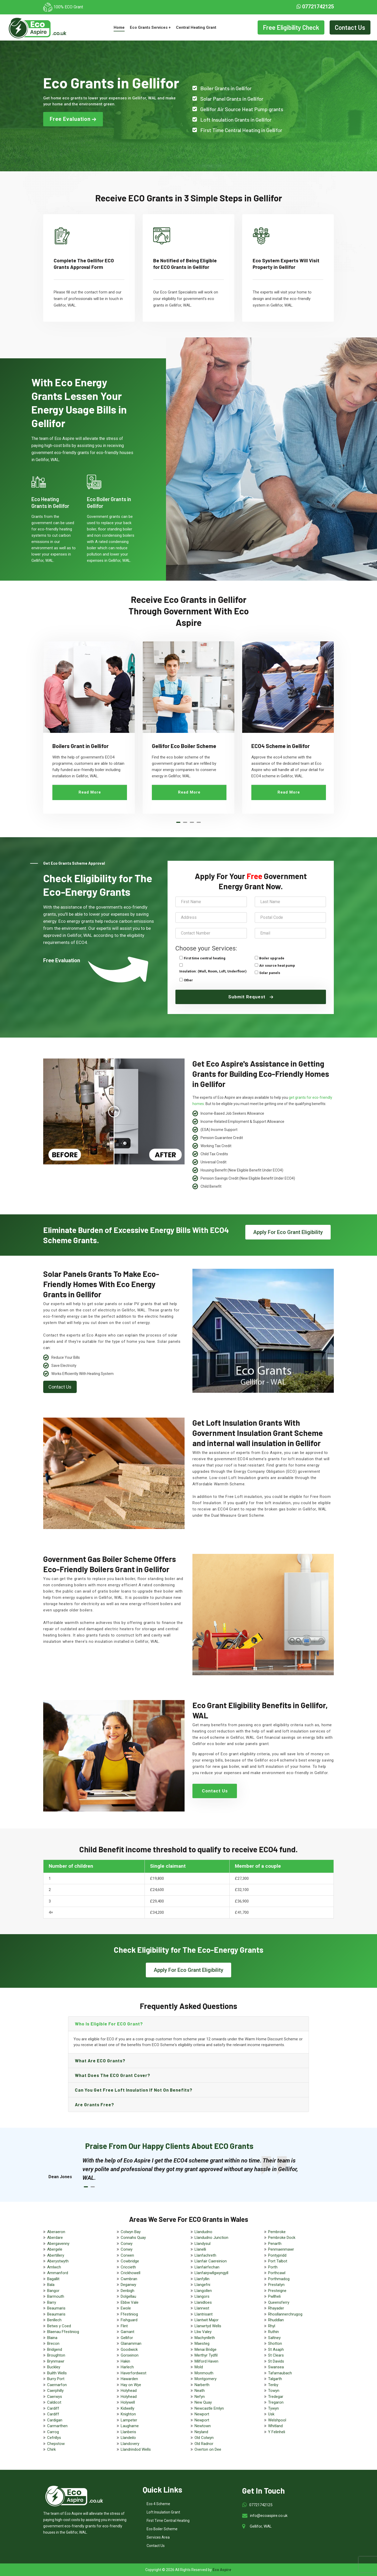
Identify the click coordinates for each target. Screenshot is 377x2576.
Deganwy (128, 2284)
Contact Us (350, 27)
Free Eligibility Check (291, 27)
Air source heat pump (277, 965)
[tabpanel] (89, 727)
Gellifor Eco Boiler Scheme (184, 746)
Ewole (126, 2308)
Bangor (53, 2290)
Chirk (51, 2449)
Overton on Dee (208, 2449)
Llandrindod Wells (136, 2449)
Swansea (276, 2367)
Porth (273, 2267)
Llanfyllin (202, 2279)
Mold (199, 2367)
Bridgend (54, 2349)
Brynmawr (55, 2361)
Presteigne (277, 2290)
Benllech (54, 2320)
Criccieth (128, 2267)
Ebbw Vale (129, 2302)
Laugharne (130, 2426)
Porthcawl (276, 2273)
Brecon (53, 2343)
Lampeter (129, 2420)
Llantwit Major (207, 2320)
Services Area (158, 2537)
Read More (90, 792)
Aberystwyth (58, 2261)
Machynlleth (205, 2337)
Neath (200, 2390)
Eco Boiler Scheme (162, 2529)
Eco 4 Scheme (158, 2504)
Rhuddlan (276, 2320)
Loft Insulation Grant (163, 2512)
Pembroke (277, 2231)
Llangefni (202, 2284)
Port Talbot (277, 2261)
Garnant (127, 2331)
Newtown (203, 2426)
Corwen (127, 2255)
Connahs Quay (133, 2237)
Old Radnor (204, 2443)
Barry (51, 2302)
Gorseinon (129, 2355)
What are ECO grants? (100, 2060)
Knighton (128, 2414)
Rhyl (271, 2326)
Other (188, 980)
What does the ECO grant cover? (112, 2075)
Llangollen (203, 2290)
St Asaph (276, 2349)
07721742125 (315, 6)
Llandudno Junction (211, 2237)
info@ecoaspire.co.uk (268, 2515)
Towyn (273, 2390)
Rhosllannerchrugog (285, 2314)
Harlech (127, 2367)
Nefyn (200, 2396)
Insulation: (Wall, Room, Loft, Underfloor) (213, 971)
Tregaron (276, 2402)
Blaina (52, 2337)
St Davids (276, 2361)
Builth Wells (57, 2373)
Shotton (275, 2343)
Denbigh (127, 2290)
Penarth (274, 2243)
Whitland (275, 2426)
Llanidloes (203, 2302)
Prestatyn (276, 2284)
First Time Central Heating (168, 2520)
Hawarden (129, 2378)
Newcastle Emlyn (209, 2408)
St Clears (276, 2355)
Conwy (126, 2243)
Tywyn (273, 2408)
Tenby (273, 2384)
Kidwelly (127, 2408)
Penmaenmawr (281, 2249)
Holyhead (129, 2390)
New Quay (203, 2402)
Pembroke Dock (281, 2237)
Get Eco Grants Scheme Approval (74, 863)
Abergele (54, 2249)
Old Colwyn (204, 2437)
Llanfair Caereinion (211, 2261)
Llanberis (128, 2432)
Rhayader (276, 2308)
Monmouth (204, 2373)
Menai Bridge (206, 2349)
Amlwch (54, 2267)
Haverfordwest (133, 2373)
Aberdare (55, 2237)
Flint (124, 2326)
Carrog (53, 2432)
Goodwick (129, 2349)
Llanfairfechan (207, 2267)
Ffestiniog (129, 2314)
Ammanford (57, 2273)
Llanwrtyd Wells (208, 2326)
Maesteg (202, 2343)
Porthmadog (279, 2279)
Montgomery (206, 2378)
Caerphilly (55, 2390)
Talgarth (275, 2378)
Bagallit (53, 2279)
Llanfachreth (205, 2255)
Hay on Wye (131, 2384)
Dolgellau (128, 2296)
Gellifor (127, 2337)
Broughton (56, 2355)
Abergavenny (58, 2243)
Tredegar (275, 2396)
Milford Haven (206, 2361)
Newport (202, 2414)
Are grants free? (94, 2104)
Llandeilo (128, 2437)
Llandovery (130, 2443)
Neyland (201, 2432)
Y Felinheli (276, 2432)
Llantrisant (204, 2314)
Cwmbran (129, 2279)
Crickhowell (130, 2273)
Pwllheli (274, 2296)
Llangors (202, 2296)
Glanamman (131, 2343)
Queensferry (278, 2302)
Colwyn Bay (131, 2231)
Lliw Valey (203, 2331)
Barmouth (55, 2296)
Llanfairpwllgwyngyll (211, 2273)
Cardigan (54, 2420)
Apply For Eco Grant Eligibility (288, 1232)
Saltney (274, 2337)
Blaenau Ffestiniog (63, 2331)
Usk (271, 2414)
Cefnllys (54, 2437)
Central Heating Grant (196, 27)
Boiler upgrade (271, 958)
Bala (50, 2284)
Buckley (53, 2367)
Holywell (128, 2402)
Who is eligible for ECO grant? (109, 2023)
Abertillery (55, 2255)
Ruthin (273, 2331)
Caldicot (54, 2402)
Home (119, 27)
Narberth (202, 2384)
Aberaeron (56, 2231)
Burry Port (55, 2378)
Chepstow (56, 2443)
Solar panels (269, 973)
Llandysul (202, 2243)
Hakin (125, 2361)
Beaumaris (56, 2308)
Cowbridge (130, 2261)
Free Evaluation (73, 119)
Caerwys (54, 2396)
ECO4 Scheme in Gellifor (280, 746)
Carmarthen (57, 2426)
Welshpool (277, 2420)
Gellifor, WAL (261, 2526)
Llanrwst (202, 2308)
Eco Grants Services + (150, 27)
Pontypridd (277, 2255)
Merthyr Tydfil (206, 2355)
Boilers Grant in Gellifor (80, 746)
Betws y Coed (59, 2326)
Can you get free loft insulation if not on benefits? (133, 2089)
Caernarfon (57, 2384)
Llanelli (200, 2249)
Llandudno (203, 2231)
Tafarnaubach (280, 2373)
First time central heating (204, 958)
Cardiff (53, 2408)
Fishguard (129, 2320)
